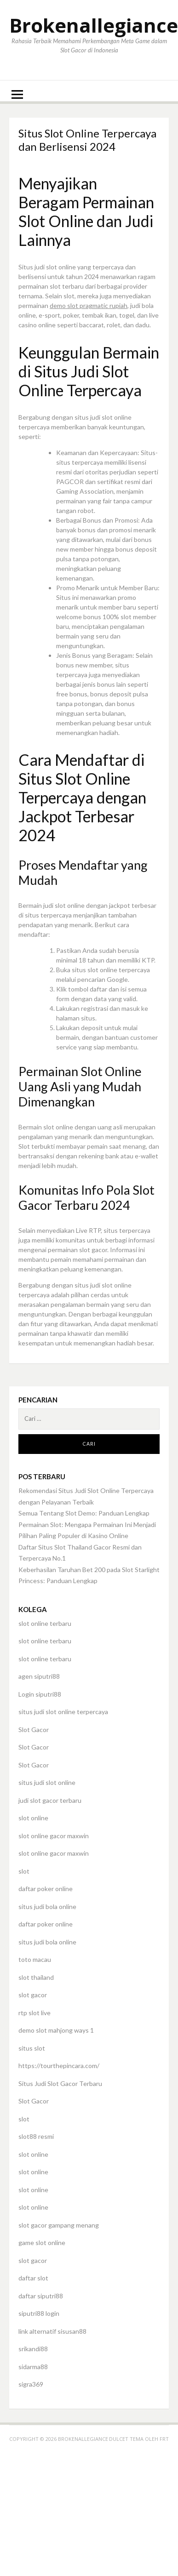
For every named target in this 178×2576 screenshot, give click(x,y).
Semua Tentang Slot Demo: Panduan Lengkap (83, 1513)
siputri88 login (38, 2313)
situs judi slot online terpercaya (63, 1711)
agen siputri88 (39, 1676)
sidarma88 (33, 2367)
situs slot (31, 2048)
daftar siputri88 (40, 2296)
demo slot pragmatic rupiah (88, 305)
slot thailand (36, 1977)
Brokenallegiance (93, 25)
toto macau (34, 1959)
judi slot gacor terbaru (49, 1800)
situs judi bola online (47, 1906)
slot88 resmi (36, 2136)
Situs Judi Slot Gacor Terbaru (60, 2083)
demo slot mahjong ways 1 (56, 2030)
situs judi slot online (46, 1782)
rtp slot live (34, 2013)
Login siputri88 (39, 1694)
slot (23, 1871)
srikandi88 (33, 2349)
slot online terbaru (44, 1623)
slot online (33, 1818)
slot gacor (32, 1995)
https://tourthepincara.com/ (58, 2065)
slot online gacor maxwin (53, 1836)
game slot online (41, 2242)
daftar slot (33, 2278)
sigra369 (30, 2384)
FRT (164, 2438)
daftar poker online (45, 1888)
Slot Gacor (33, 1729)
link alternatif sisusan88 (52, 2331)
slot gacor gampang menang (58, 2225)
